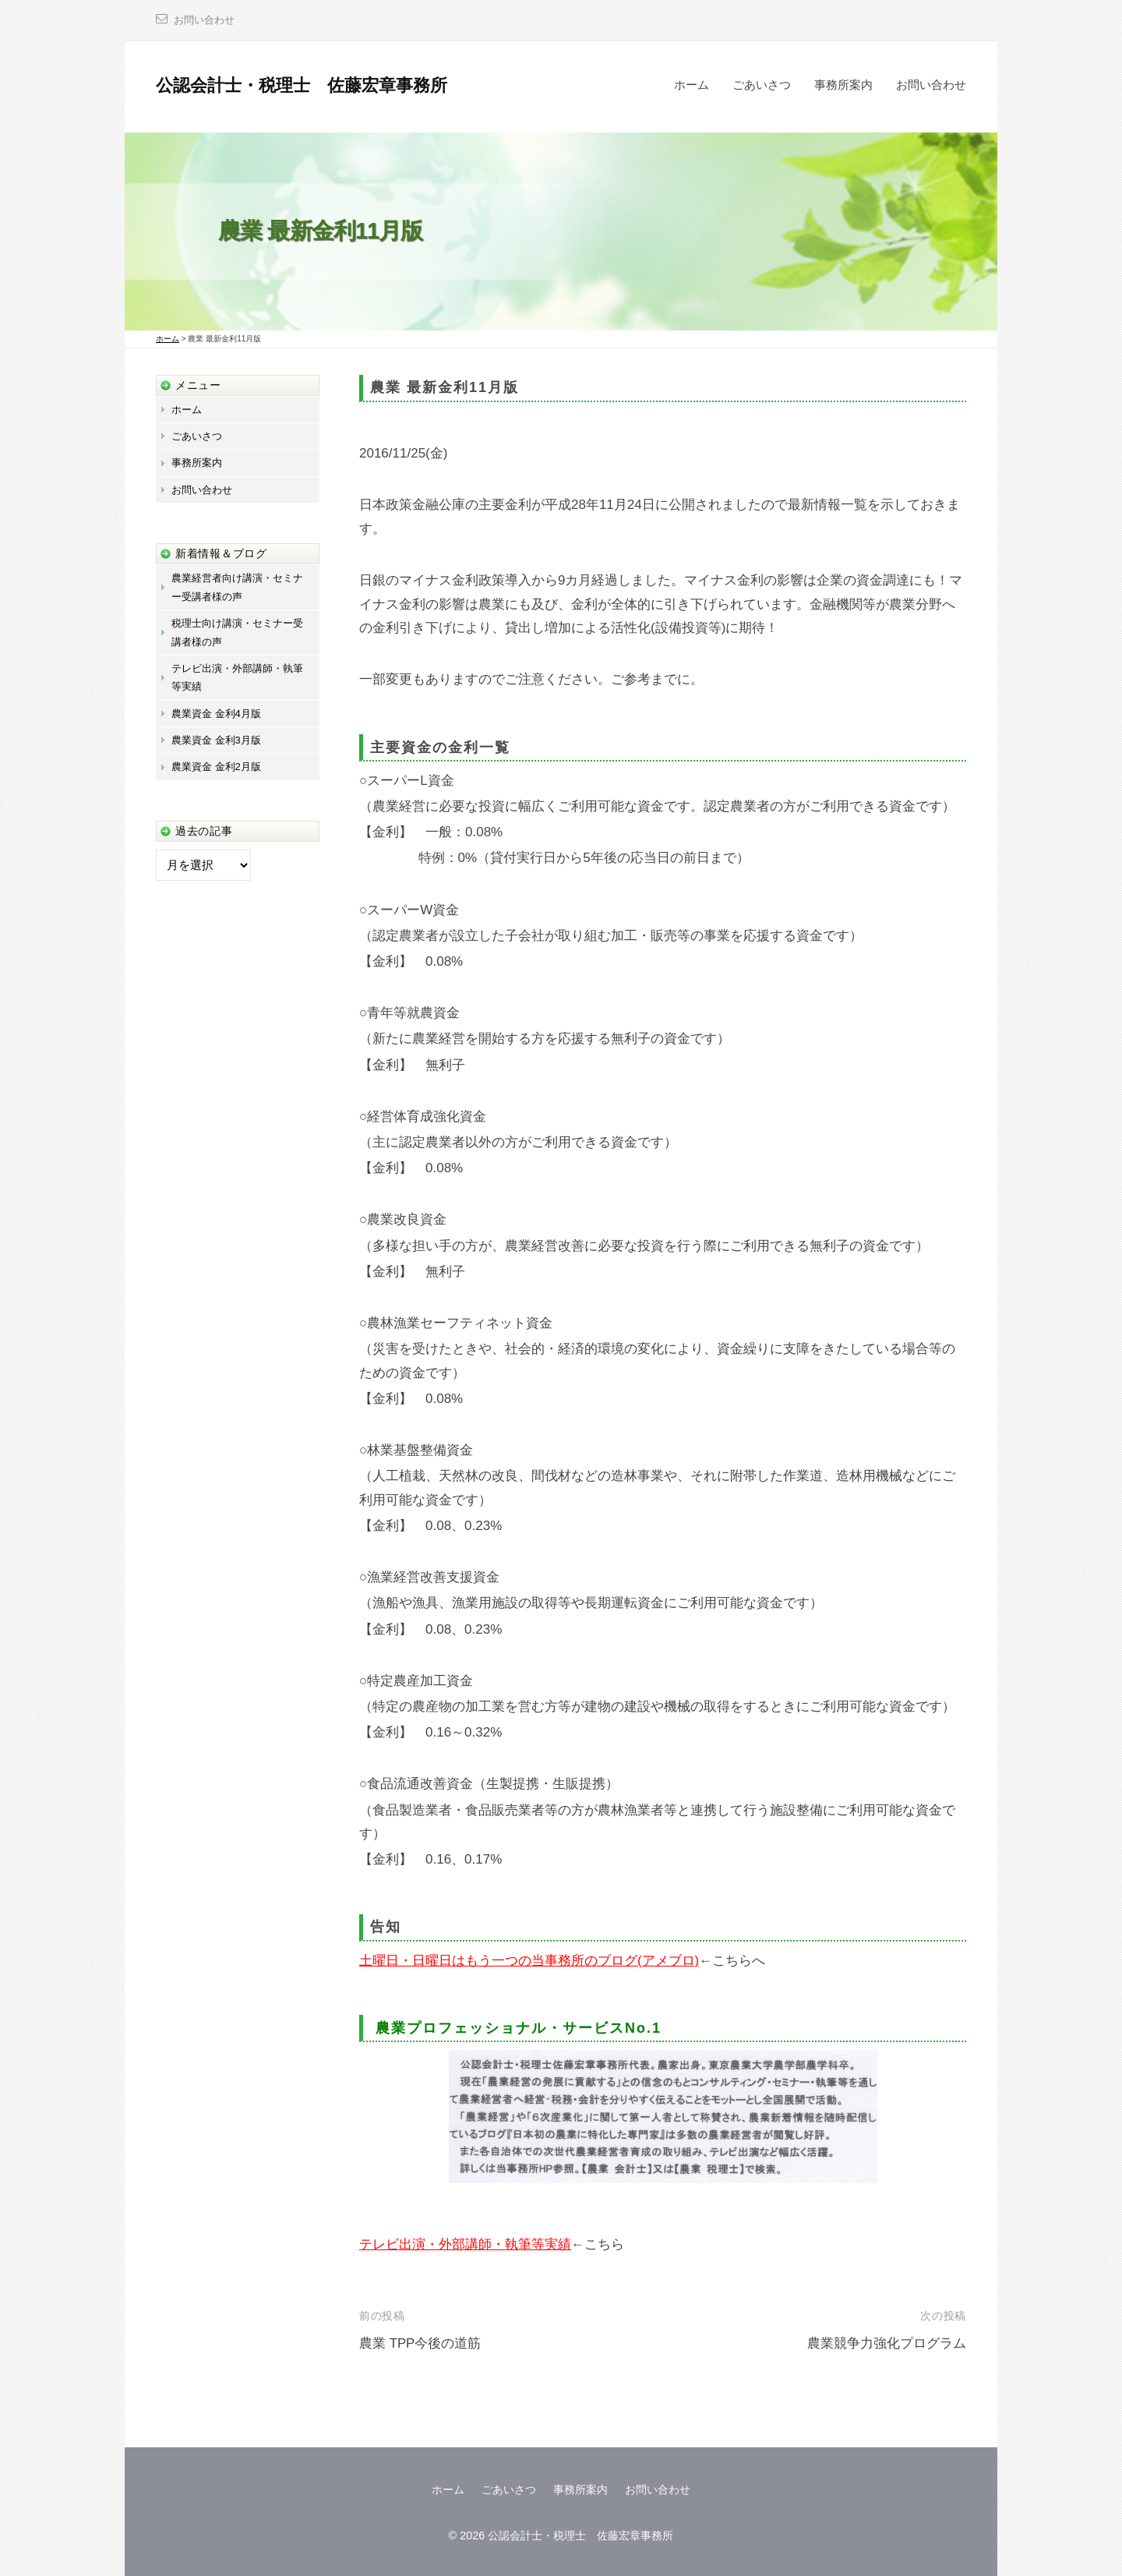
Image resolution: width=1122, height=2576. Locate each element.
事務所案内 (843, 84)
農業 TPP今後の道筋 (420, 2343)
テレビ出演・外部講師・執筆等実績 (465, 2244)
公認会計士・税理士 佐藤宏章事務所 (301, 85)
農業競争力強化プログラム (886, 2343)
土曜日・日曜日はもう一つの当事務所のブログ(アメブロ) (529, 1960)
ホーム (691, 84)
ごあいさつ (761, 84)
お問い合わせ (206, 20)
